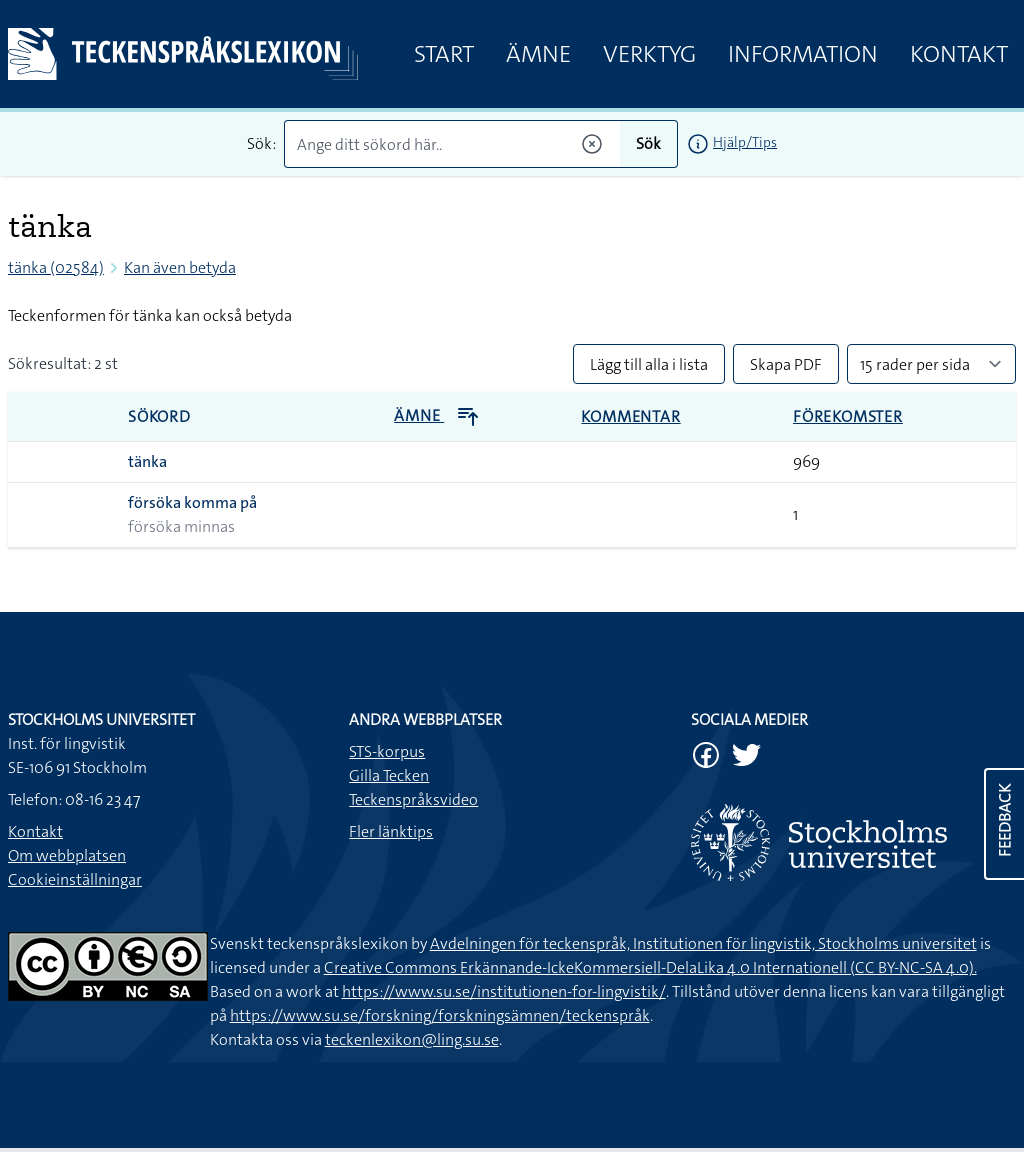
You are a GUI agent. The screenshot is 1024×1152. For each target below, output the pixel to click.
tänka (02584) (56, 267)
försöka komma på (192, 502)
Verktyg (649, 54)
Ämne (538, 54)
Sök (648, 143)
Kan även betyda (180, 267)
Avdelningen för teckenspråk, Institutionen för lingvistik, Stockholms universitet (703, 943)
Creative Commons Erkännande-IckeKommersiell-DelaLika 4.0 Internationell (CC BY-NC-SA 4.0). (650, 967)
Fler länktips (391, 831)
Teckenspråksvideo (413, 799)
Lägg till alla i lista (649, 364)
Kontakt (959, 54)
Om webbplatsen (67, 855)
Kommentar (630, 416)
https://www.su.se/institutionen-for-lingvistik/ (504, 991)
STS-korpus (387, 751)
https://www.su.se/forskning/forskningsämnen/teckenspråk (440, 1015)
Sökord (159, 416)
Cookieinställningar (75, 879)
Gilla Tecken (389, 775)
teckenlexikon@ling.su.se (412, 1039)
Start (444, 54)
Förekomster (848, 416)
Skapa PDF (786, 364)
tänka (147, 461)
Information (803, 54)
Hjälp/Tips (745, 142)
